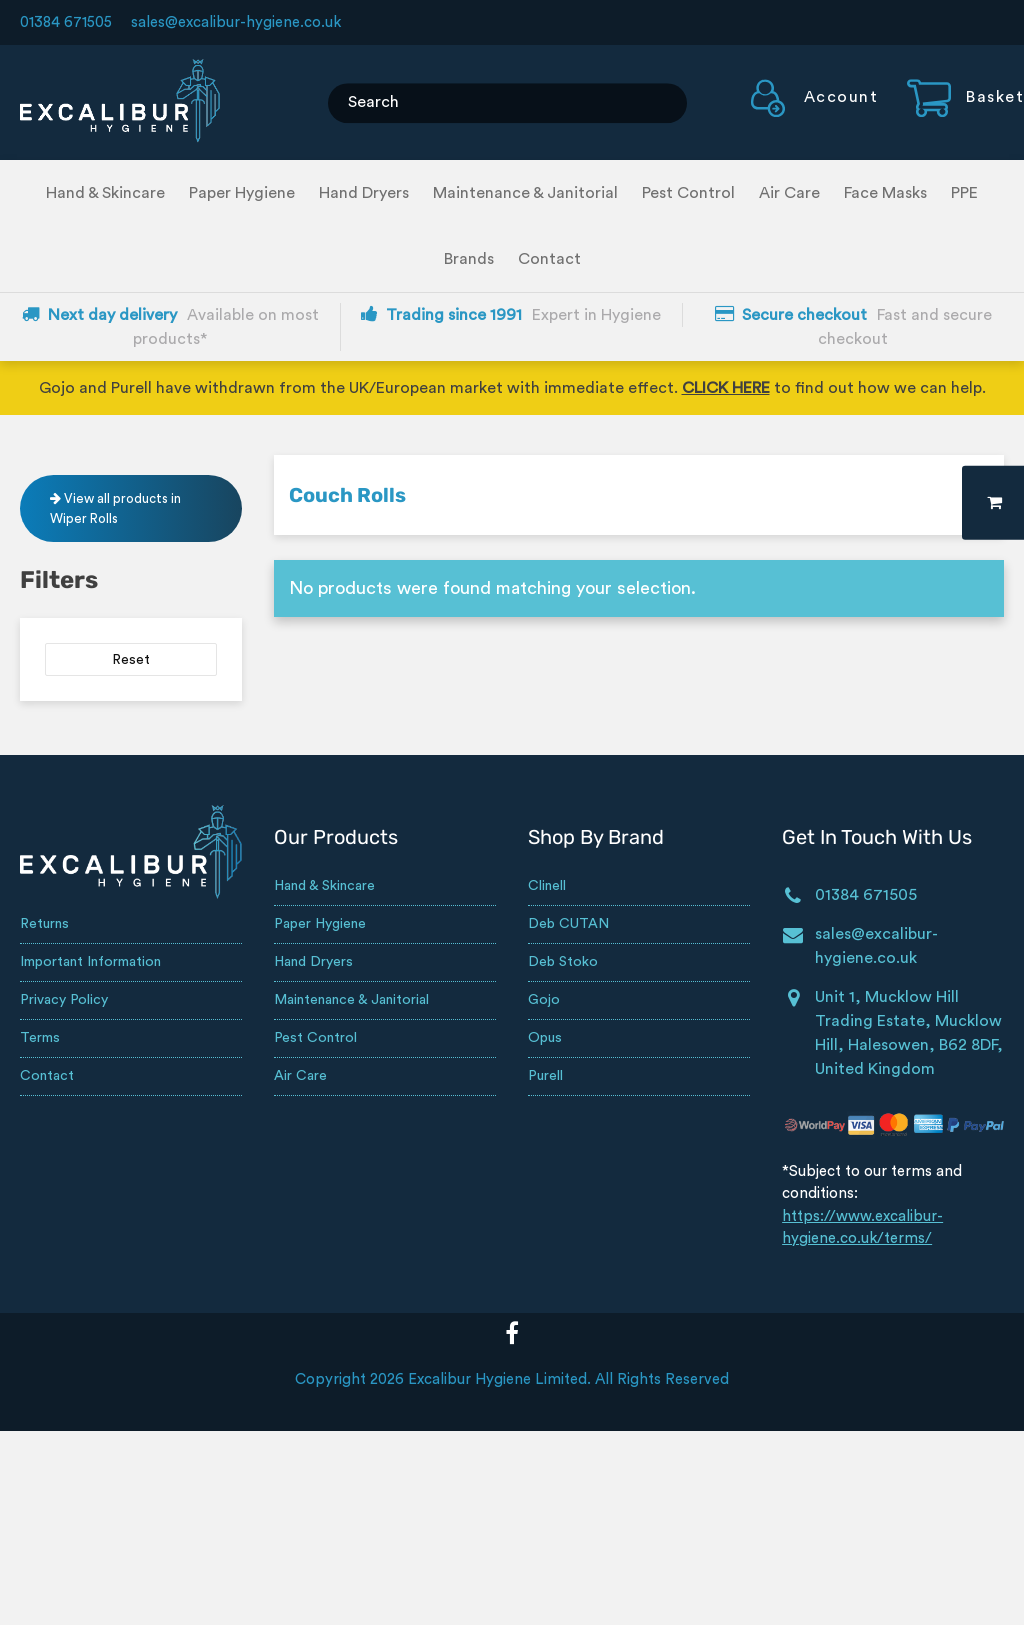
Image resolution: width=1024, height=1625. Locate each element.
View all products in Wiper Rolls (115, 508)
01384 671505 (66, 22)
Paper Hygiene (242, 193)
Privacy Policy (64, 1000)
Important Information (90, 962)
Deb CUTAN (568, 924)
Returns (44, 924)
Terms (40, 1038)
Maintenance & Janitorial (525, 193)
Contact (549, 259)
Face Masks (885, 193)
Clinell (547, 886)
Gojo (544, 1000)
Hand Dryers (364, 193)
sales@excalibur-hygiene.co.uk (236, 22)
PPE (964, 193)
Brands (469, 259)
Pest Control (688, 193)
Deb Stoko (563, 962)
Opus (545, 1038)
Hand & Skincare (105, 193)
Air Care (789, 193)
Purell (545, 1076)
